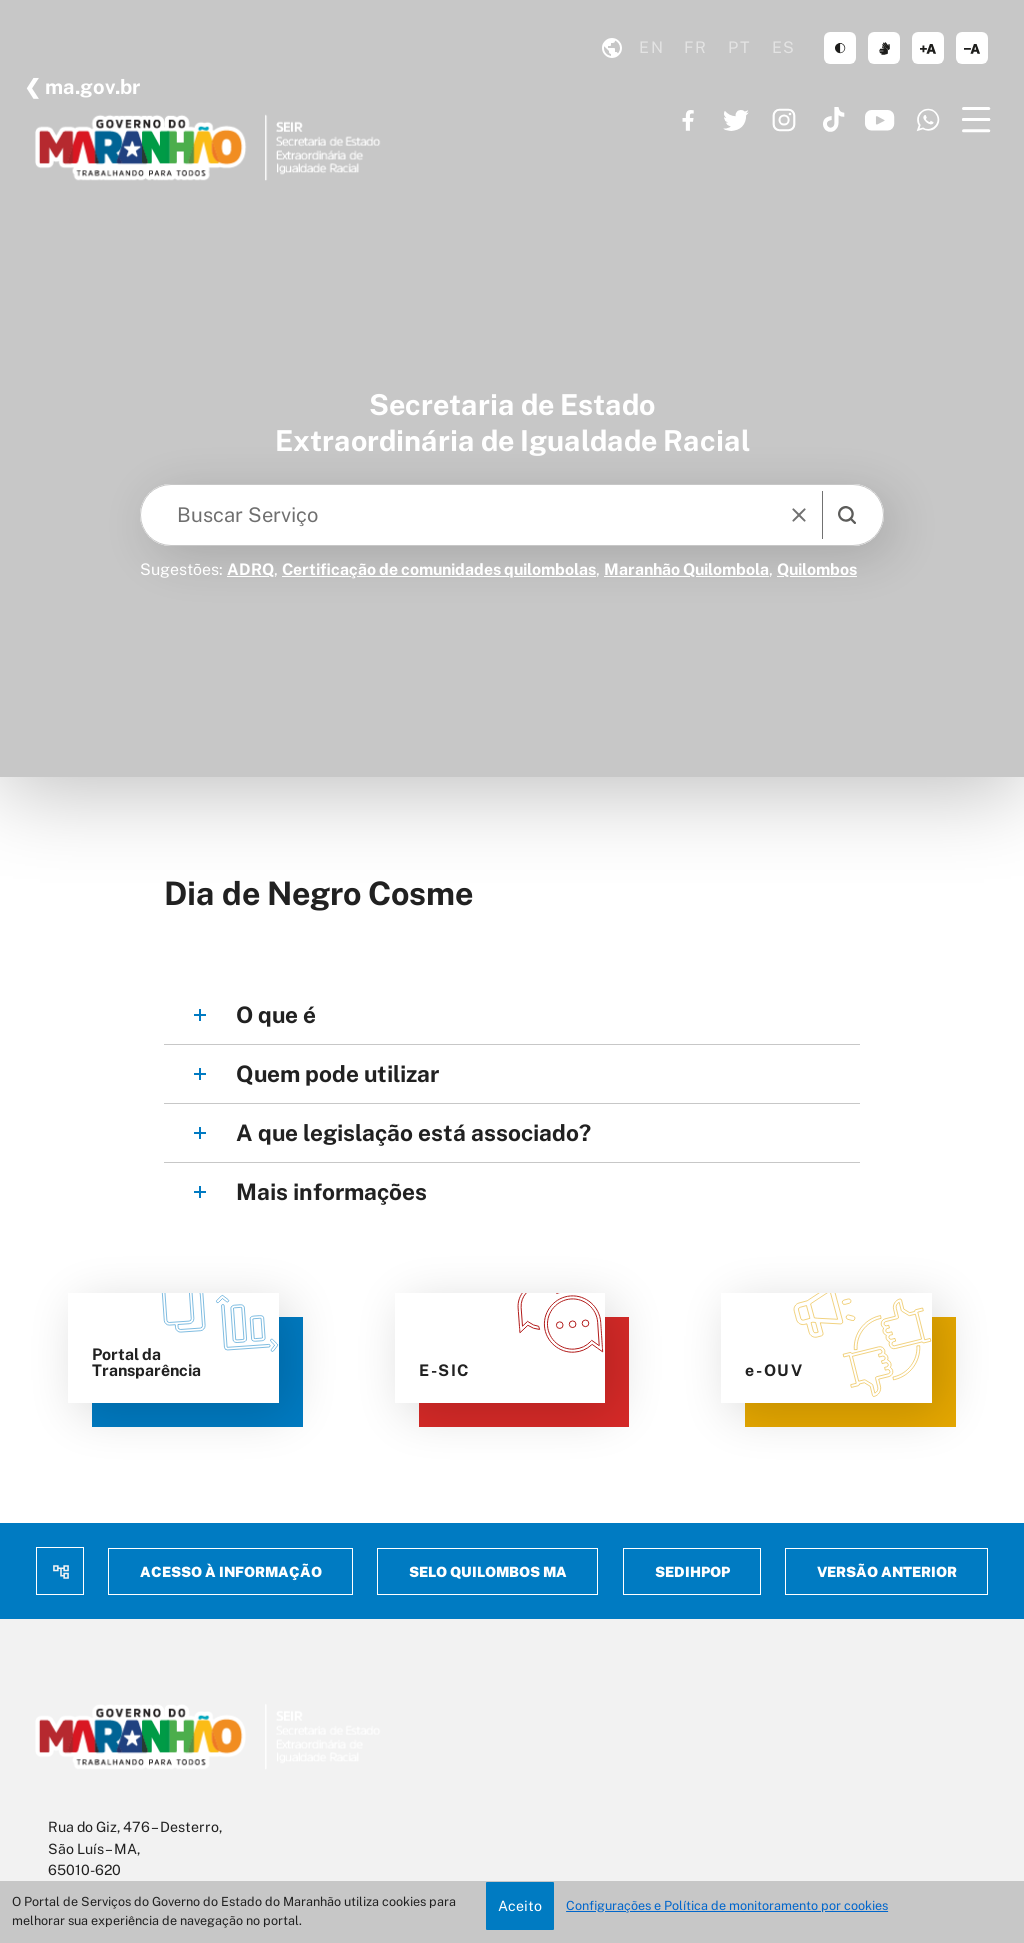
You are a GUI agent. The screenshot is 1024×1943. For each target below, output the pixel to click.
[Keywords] (464, 515)
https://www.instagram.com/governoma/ (784, 120)
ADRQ (250, 569)
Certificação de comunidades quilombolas (439, 569)
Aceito (520, 1905)
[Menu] (976, 120)
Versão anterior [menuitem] (886, 1571)
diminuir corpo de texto (972, 48)
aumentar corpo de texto (928, 48)
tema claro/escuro (840, 48)
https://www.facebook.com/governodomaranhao (688, 120)
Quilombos (817, 569)
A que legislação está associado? (413, 1132)
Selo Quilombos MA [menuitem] (488, 1571)
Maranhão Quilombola (686, 569)
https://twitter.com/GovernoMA (736, 120)
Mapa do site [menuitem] (60, 1571)
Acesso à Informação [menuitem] (231, 1571)
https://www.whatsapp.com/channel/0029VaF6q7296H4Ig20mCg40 (928, 120)
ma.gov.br (90, 87)
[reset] (799, 515)
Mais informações (331, 1191)
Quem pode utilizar (337, 1073)
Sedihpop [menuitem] (691, 1571)
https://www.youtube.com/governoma (880, 120)
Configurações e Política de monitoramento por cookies (727, 1905)
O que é (276, 1014)
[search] (847, 515)
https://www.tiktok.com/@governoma (832, 120)
